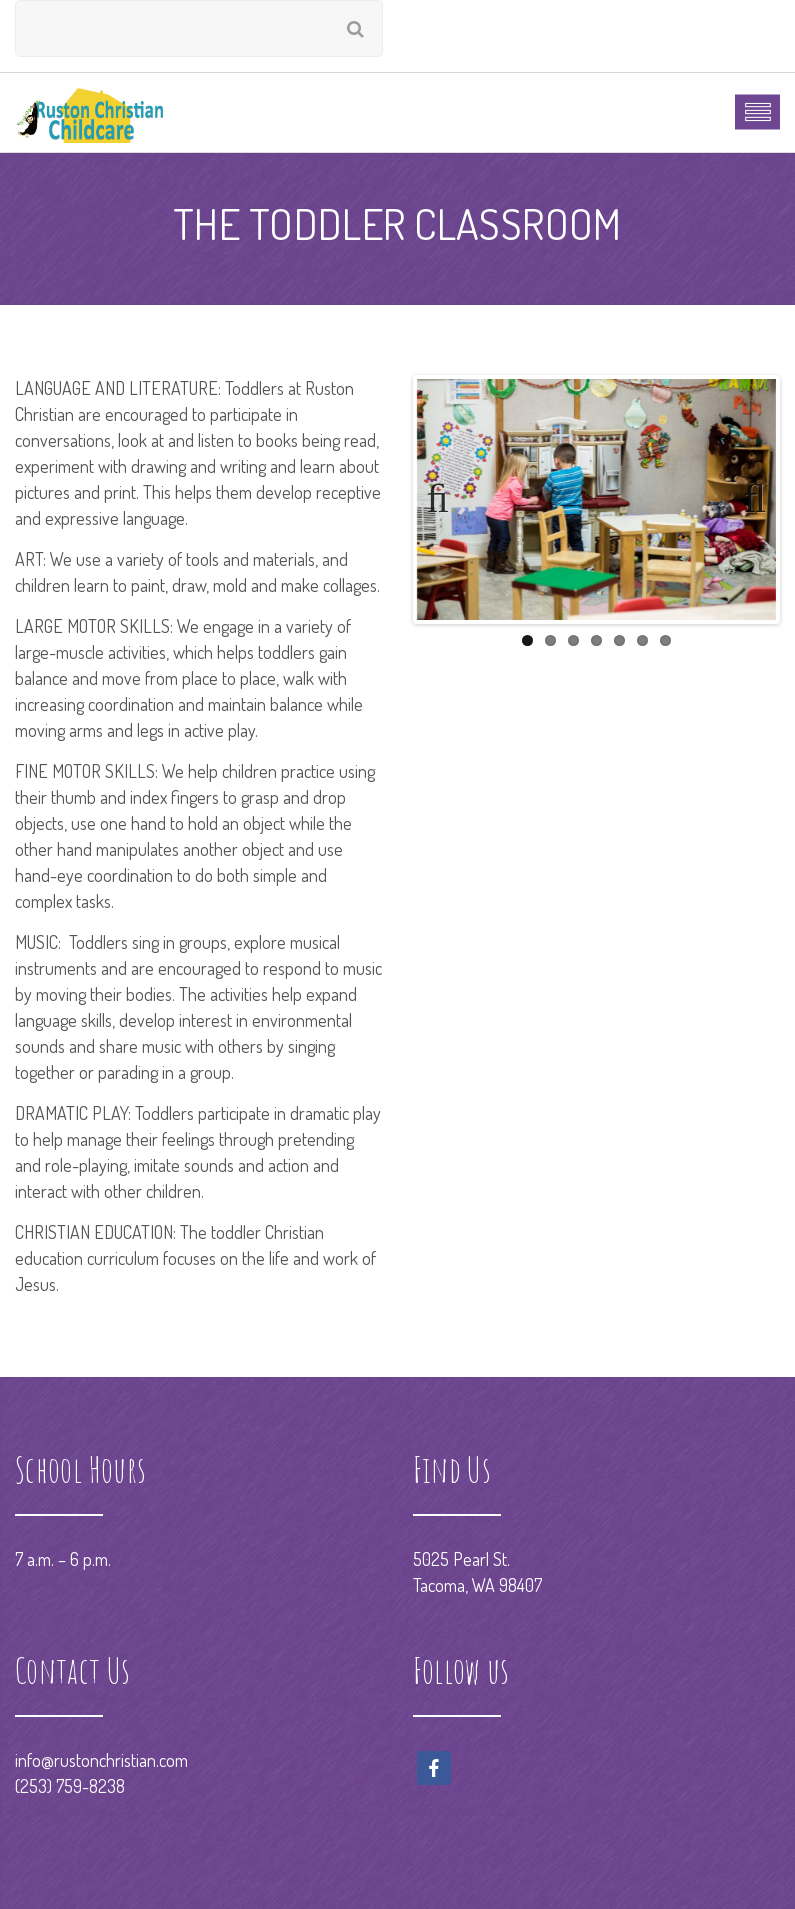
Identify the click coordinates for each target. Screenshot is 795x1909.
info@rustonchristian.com (101, 1760)
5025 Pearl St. (461, 1559)
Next (746, 499)
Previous (447, 499)
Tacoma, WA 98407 (477, 1585)
